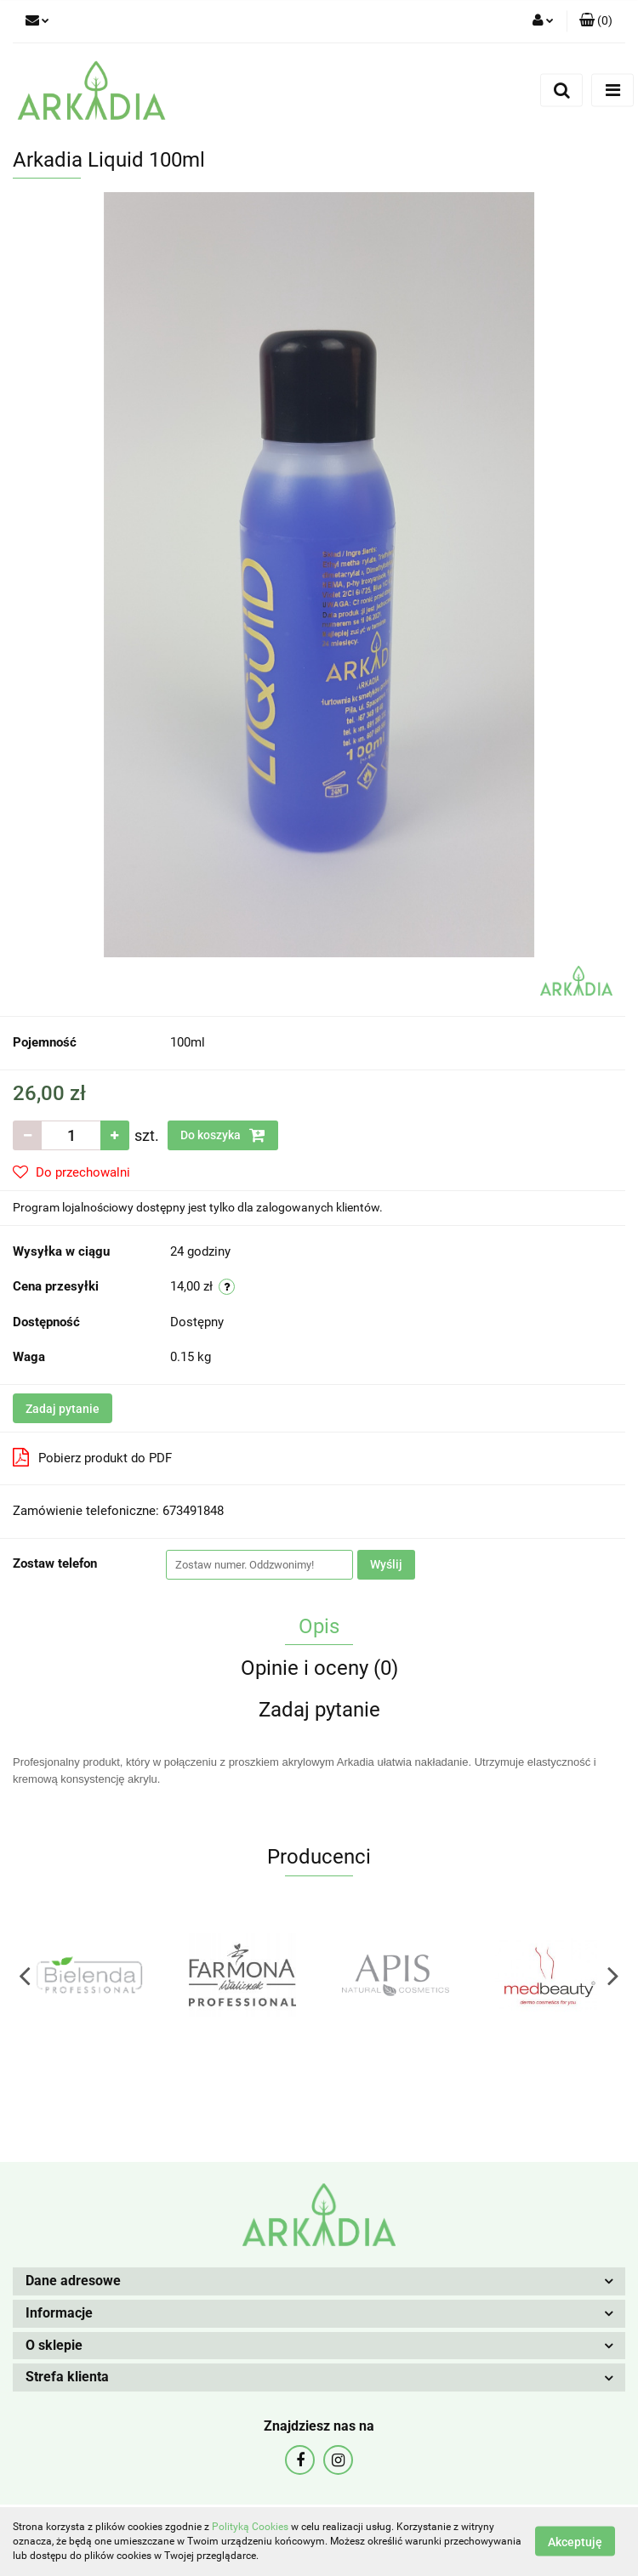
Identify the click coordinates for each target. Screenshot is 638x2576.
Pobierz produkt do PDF (92, 1457)
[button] (596, 21)
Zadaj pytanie (63, 1409)
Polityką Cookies (250, 2527)
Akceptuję (575, 2542)
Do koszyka (222, 1134)
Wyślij (386, 1564)
